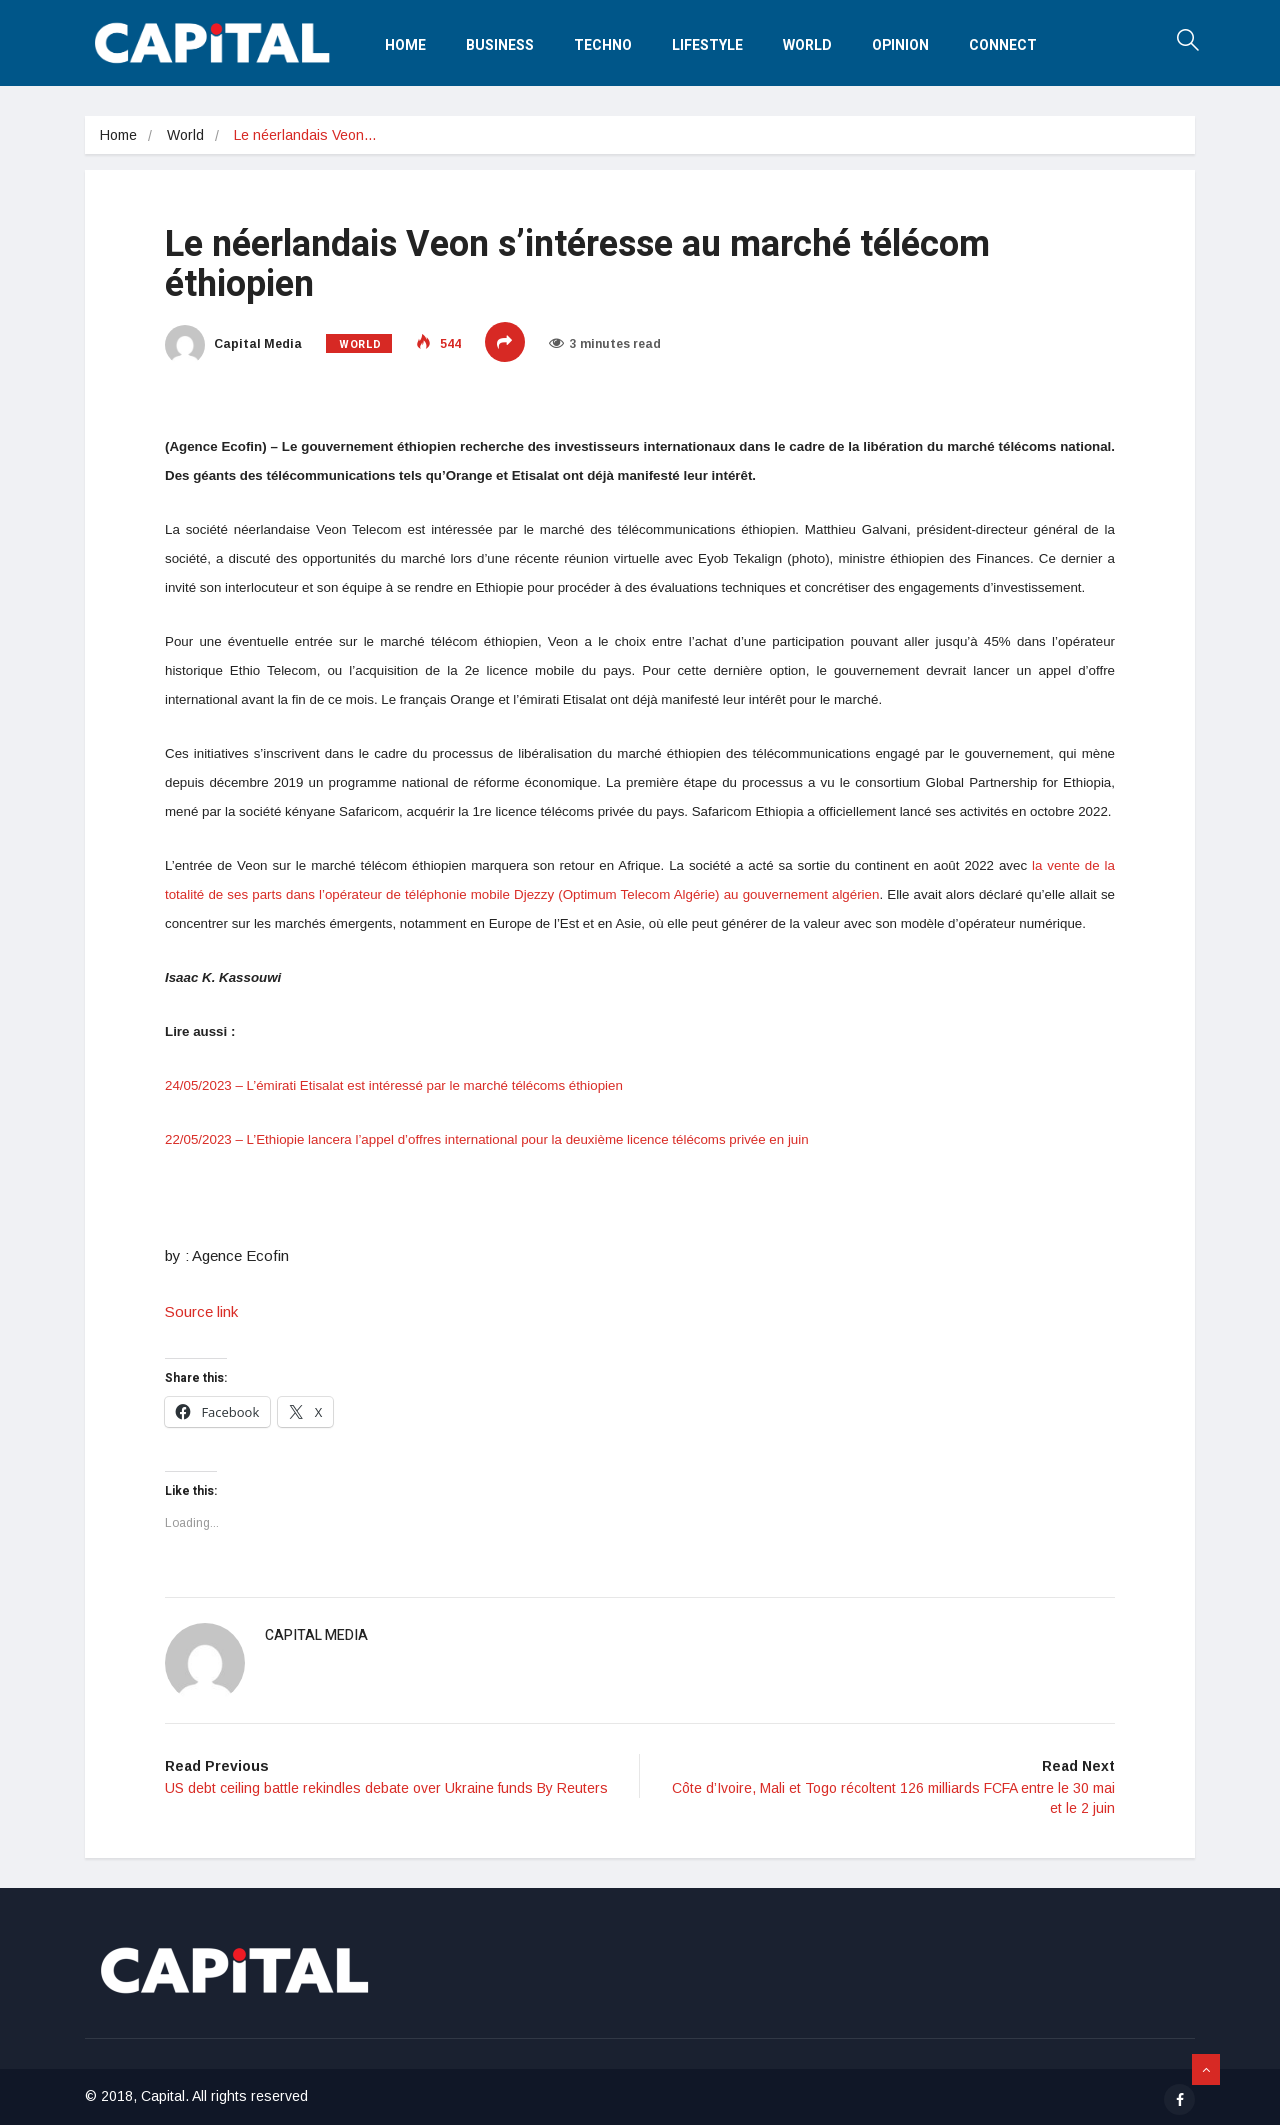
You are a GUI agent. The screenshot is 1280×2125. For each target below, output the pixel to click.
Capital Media (233, 344)
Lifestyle (707, 45)
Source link (201, 1311)
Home (405, 45)
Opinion (900, 45)
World (807, 45)
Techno (603, 45)
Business (500, 45)
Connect (1003, 45)
